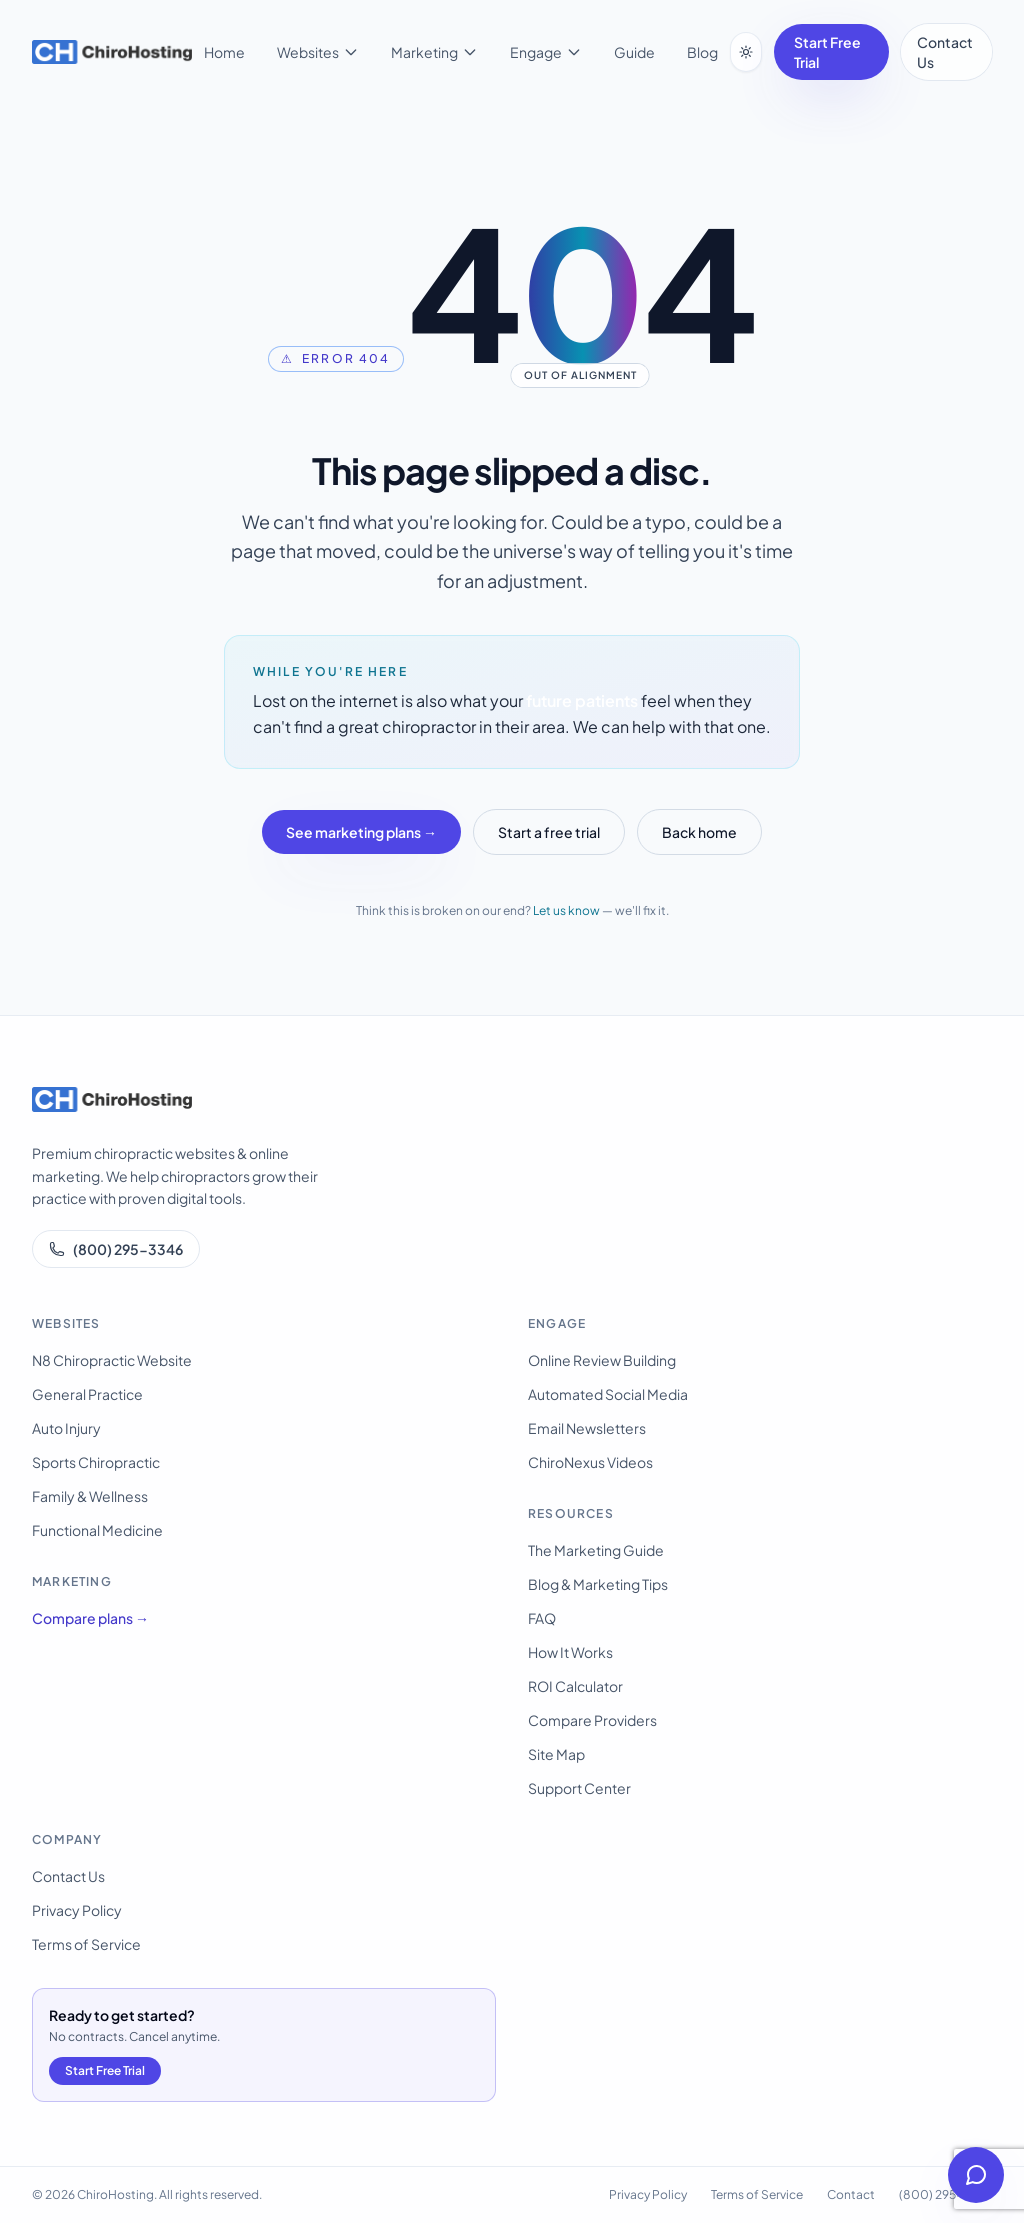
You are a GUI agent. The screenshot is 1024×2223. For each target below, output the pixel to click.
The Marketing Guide (596, 1550)
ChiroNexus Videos (590, 1462)
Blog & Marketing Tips (598, 1584)
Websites (318, 52)
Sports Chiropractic (96, 1462)
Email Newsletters (587, 1428)
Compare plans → (90, 1618)
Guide (634, 52)
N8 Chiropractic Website (112, 1360)
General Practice (87, 1394)
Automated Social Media (608, 1394)
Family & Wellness (90, 1496)
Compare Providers (592, 1720)
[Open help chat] (976, 2175)
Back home (699, 832)
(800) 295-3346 (116, 1249)
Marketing (434, 52)
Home (224, 52)
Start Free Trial (827, 52)
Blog (702, 52)
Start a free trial (549, 832)
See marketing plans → (361, 832)
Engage (546, 52)
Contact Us (945, 52)
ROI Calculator (575, 1686)
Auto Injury (66, 1428)
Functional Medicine (97, 1530)
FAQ (542, 1618)
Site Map (556, 1754)
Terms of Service (86, 1944)
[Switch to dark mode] (746, 52)
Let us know (566, 910)
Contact (851, 2194)
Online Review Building (602, 1360)
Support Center (579, 1788)
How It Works (570, 1652)
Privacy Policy (77, 1910)
